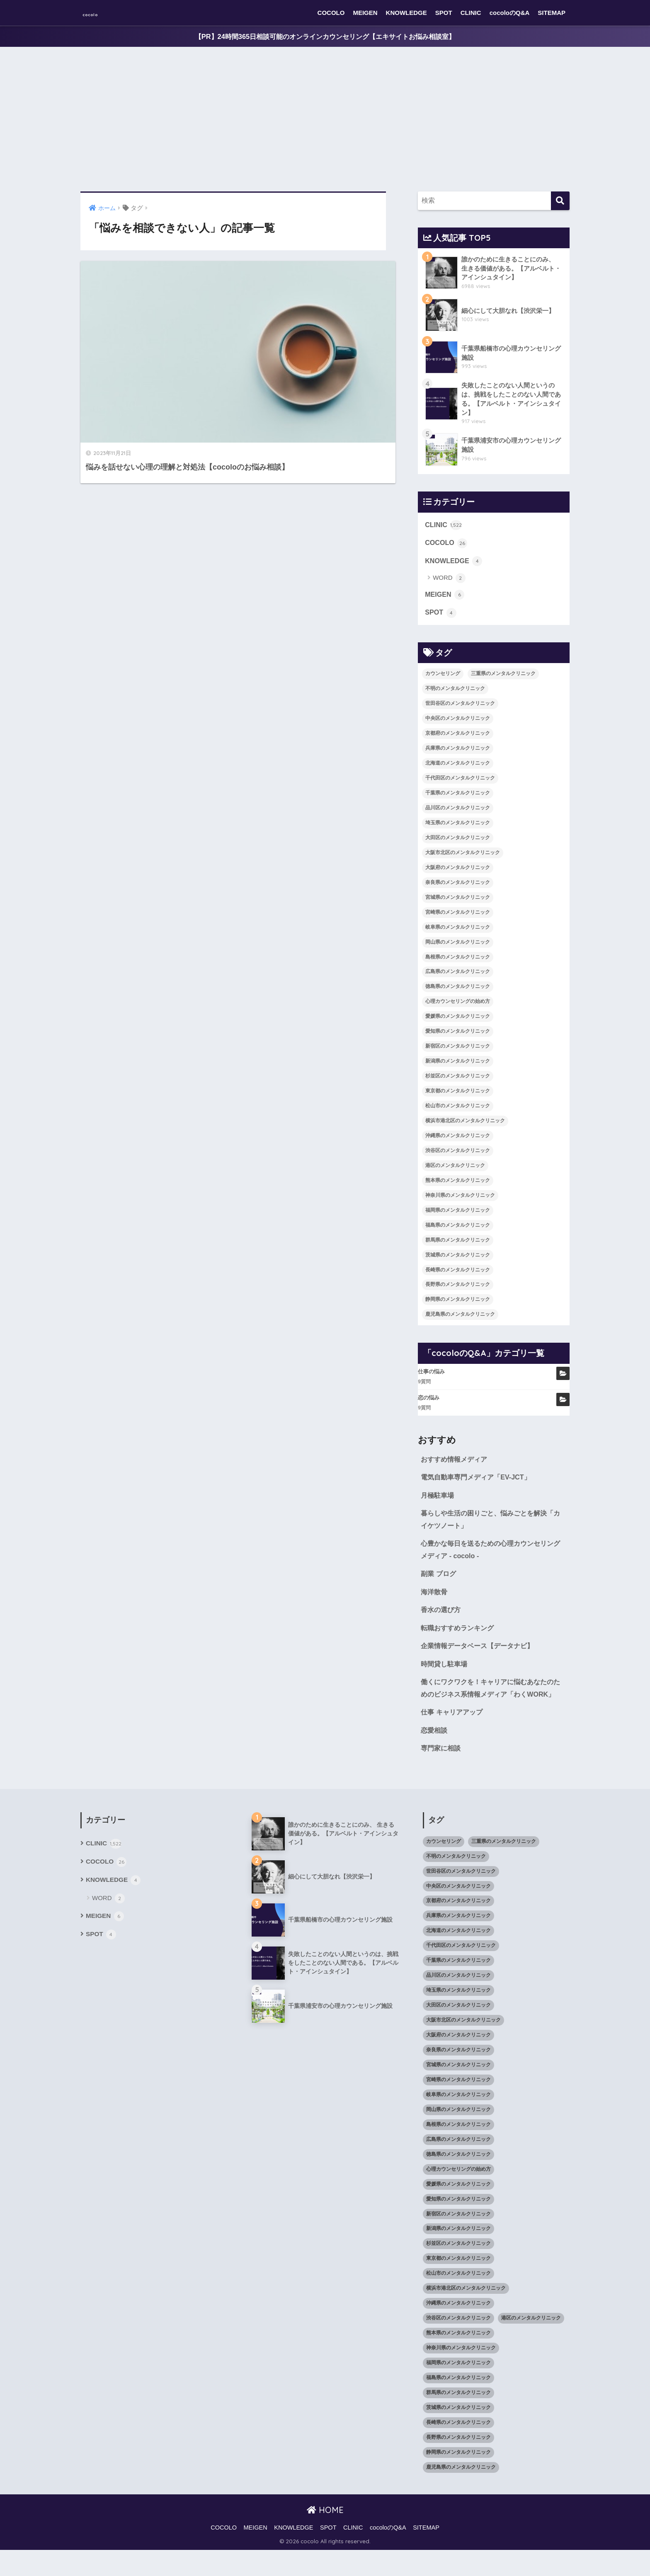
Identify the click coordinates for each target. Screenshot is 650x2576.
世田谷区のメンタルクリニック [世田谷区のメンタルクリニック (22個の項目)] (460, 708)
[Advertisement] (325, 120)
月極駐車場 (438, 1501)
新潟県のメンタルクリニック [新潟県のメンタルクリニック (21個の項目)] (457, 1065)
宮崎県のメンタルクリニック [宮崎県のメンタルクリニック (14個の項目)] (457, 916)
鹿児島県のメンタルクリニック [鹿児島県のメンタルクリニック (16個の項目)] (460, 1319)
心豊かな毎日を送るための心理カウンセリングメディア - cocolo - (491, 1557)
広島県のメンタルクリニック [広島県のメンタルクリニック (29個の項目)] (457, 976)
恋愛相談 (435, 1755)
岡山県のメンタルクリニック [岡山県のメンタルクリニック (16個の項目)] (457, 946)
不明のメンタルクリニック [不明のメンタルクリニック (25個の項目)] (455, 693)
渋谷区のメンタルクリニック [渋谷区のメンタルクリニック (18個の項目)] (457, 1155)
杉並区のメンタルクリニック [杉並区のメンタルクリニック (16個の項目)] (457, 1080)
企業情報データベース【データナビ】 (481, 1656)
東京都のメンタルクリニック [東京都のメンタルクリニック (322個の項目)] (457, 1095)
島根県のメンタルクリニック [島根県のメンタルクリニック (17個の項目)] (457, 961)
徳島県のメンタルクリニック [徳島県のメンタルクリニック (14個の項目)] (457, 991)
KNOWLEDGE (406, 12)
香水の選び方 (442, 1619)
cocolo (99, 13)
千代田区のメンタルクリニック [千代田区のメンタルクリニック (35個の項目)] (460, 782)
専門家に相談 (442, 1774)
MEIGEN (365, 12)
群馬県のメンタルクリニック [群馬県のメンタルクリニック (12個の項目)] (457, 1244)
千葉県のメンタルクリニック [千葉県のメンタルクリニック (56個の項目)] (457, 797)
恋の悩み (428, 1402)
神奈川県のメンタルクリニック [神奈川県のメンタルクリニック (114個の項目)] (460, 1200)
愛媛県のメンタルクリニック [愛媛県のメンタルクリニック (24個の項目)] (457, 1021)
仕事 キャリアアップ (453, 1737)
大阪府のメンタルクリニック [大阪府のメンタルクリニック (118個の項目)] (457, 872)
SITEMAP (551, 12)
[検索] (560, 201)
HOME (325, 2536)
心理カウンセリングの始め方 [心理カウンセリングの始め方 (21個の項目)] (457, 1006)
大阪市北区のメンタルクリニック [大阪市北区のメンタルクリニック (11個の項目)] (462, 857)
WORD (449, 582)
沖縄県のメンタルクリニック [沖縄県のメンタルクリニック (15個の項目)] (457, 1140)
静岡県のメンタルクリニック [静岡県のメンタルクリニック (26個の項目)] (457, 1304)
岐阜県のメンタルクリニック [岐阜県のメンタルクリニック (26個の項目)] (457, 931)
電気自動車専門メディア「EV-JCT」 (479, 1482)
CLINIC (471, 12)
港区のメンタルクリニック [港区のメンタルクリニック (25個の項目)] (455, 1170)
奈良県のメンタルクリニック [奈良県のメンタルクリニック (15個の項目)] (457, 887)
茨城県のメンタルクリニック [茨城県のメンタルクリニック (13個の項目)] (457, 1259)
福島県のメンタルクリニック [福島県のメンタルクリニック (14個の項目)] (457, 1229)
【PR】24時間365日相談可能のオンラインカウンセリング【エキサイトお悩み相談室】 (325, 37)
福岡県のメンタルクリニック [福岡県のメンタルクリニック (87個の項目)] (457, 1214)
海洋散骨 (435, 1600)
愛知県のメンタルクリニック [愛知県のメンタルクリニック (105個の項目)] (457, 1036)
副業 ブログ (439, 1582)
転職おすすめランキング (459, 1637)
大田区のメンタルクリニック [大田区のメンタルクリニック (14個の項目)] (457, 842)
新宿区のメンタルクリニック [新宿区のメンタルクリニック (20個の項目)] (457, 1050)
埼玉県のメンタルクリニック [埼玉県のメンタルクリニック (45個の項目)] (457, 827)
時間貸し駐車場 (445, 1674)
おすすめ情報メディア (456, 1463)
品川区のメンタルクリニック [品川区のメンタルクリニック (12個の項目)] (457, 812)
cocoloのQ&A (510, 12)
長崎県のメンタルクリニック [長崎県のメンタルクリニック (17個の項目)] (457, 1274)
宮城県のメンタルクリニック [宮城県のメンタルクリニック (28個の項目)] (457, 901)
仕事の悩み (431, 1376)
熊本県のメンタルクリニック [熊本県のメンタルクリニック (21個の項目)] (457, 1185)
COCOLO (331, 12)
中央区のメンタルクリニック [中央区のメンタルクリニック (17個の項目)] (457, 723)
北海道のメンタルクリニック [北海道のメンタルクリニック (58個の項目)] (457, 767)
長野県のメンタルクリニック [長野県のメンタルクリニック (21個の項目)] (457, 1289)
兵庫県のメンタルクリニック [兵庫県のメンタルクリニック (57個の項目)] (457, 752)
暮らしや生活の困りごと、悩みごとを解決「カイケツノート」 (488, 1526)
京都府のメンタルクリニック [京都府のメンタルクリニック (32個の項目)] (457, 738)
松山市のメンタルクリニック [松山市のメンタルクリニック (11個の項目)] (457, 1110)
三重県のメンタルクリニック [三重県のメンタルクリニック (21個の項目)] (503, 678)
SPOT (443, 12)
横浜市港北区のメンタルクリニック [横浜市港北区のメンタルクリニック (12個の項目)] (465, 1125)
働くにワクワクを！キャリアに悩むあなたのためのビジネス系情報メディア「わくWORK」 (491, 1705)
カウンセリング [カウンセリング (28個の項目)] (442, 678)
